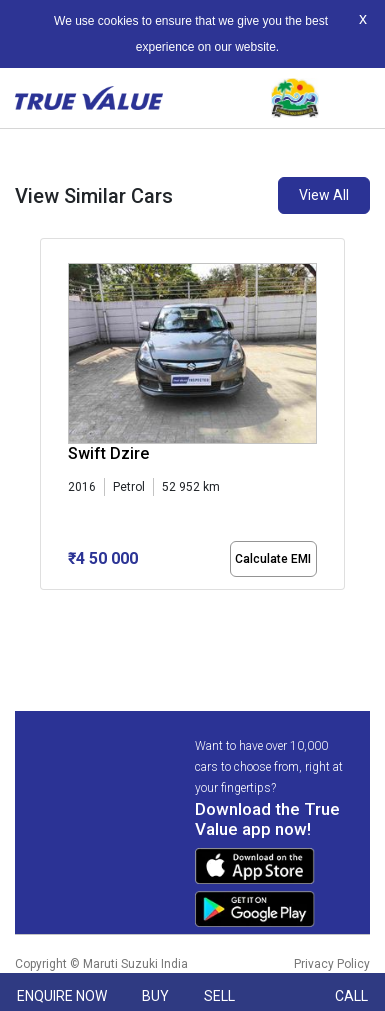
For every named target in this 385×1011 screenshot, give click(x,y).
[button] (46, 607)
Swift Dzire (108, 453)
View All (324, 195)
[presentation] (50, 430)
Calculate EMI (273, 559)
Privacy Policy (332, 964)
